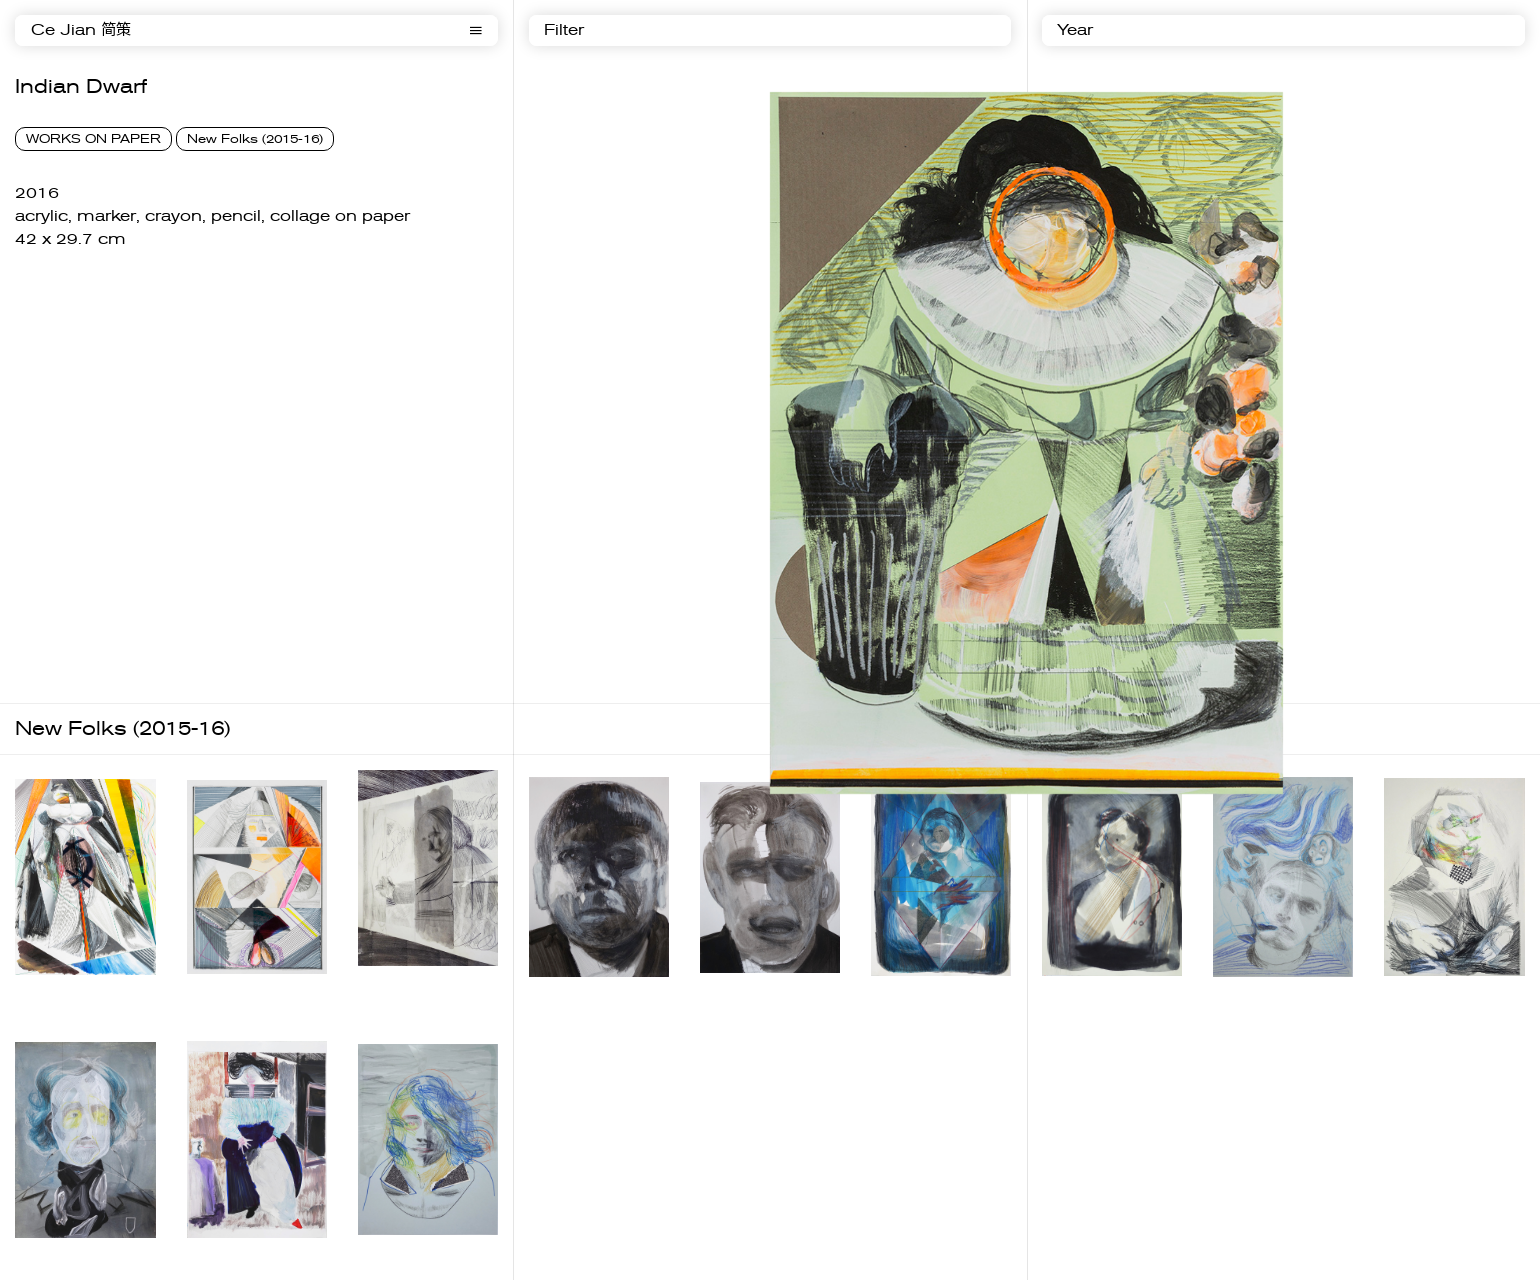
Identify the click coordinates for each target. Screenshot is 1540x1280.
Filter (564, 30)
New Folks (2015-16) (255, 139)
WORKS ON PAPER (93, 139)
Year (1075, 30)
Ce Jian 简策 (81, 30)
